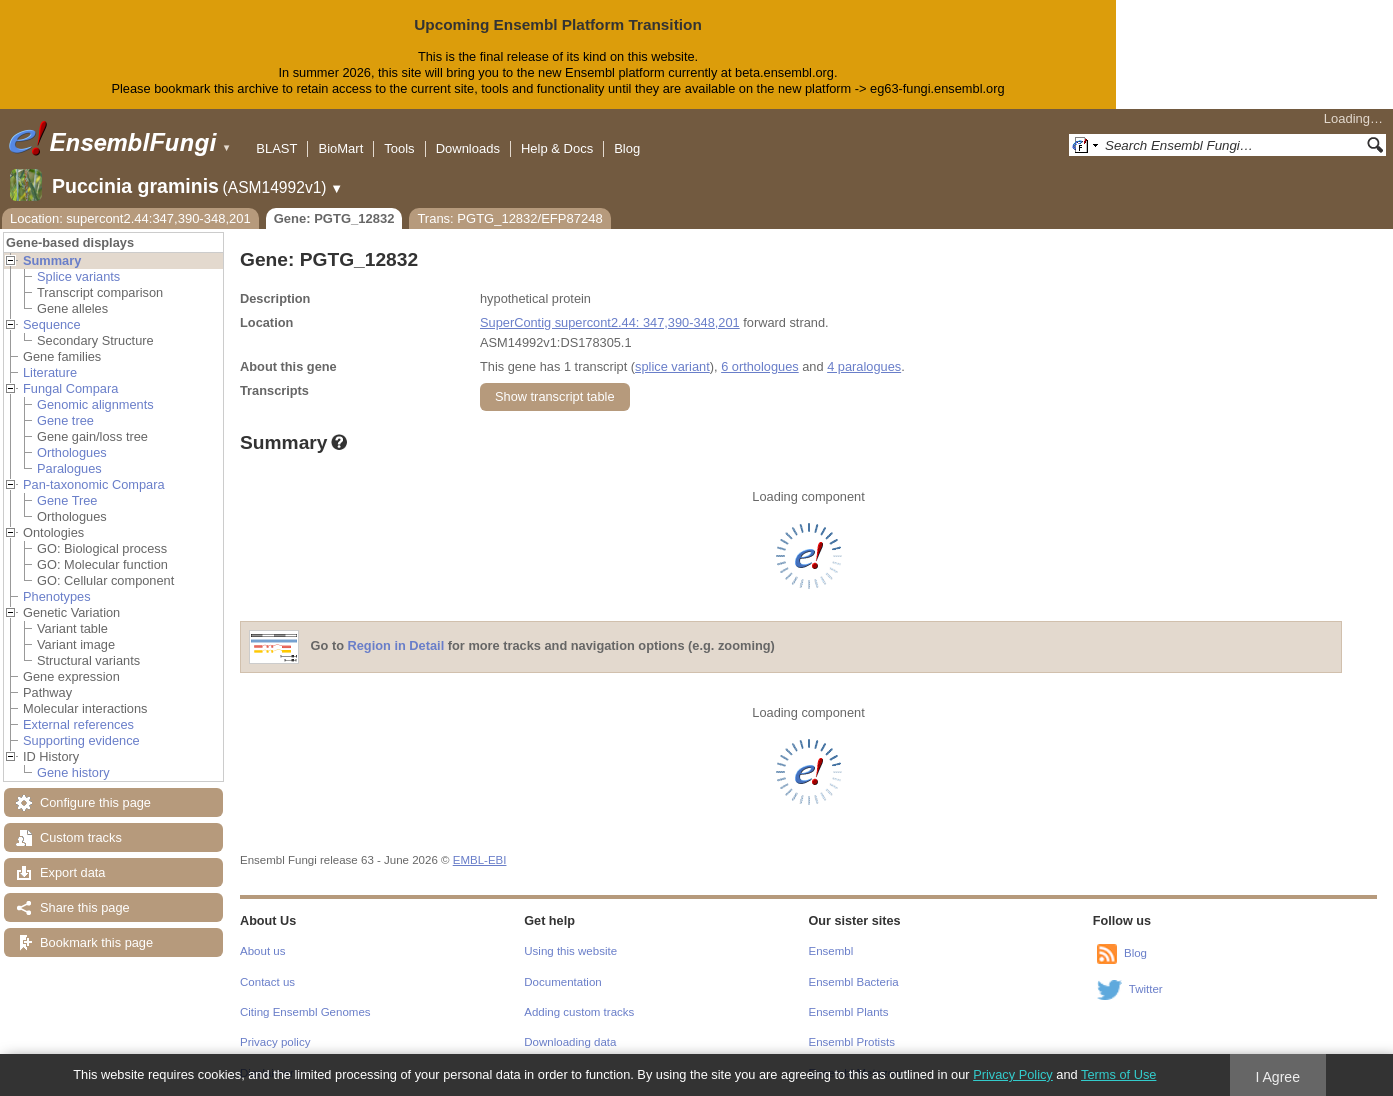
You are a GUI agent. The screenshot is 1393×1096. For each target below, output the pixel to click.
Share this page (85, 907)
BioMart (340, 148)
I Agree (1277, 1077)
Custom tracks (81, 837)
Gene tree (65, 420)
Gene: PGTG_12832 (334, 218)
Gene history (73, 772)
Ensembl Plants (849, 1012)
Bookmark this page (96, 942)
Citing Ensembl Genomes (305, 1012)
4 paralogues (864, 366)
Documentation (562, 982)
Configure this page (95, 802)
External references (78, 724)
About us (262, 951)
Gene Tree (67, 500)
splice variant (672, 366)
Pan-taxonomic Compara (94, 484)
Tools (399, 148)
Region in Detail (396, 645)
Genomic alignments (95, 404)
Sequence (52, 324)
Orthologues (72, 452)
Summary (52, 260)
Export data (72, 872)
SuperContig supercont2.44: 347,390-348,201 (610, 322)
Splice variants (78, 276)
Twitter (1146, 989)
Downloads (468, 148)
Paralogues (69, 468)
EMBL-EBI (480, 860)
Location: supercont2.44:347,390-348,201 (130, 218)
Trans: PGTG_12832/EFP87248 (509, 218)
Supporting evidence (81, 740)
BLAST (276, 148)
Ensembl (831, 951)
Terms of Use (1118, 1074)
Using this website (570, 951)
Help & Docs (557, 148)
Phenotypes (57, 596)
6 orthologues (760, 366)
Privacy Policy (1013, 1074)
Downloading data (570, 1042)
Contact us (267, 982)
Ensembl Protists (852, 1042)
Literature (50, 372)
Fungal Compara (70, 388)
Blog (627, 148)
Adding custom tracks (579, 1012)
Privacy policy (275, 1042)
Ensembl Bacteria (854, 982)
